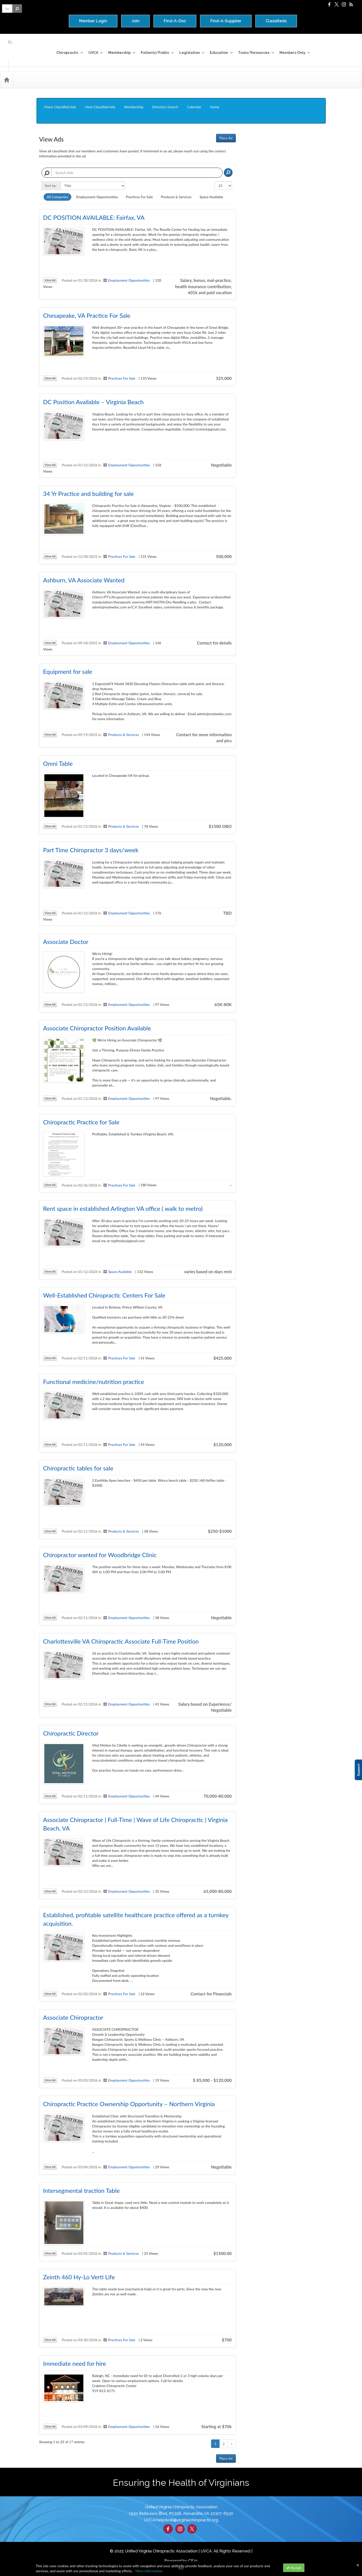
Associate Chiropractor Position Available (97, 984)
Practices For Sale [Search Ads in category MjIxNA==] (122, 1950)
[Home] (6, 51)
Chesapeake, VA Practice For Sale (86, 272)
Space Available (211, 153)
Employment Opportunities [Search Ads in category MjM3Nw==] (129, 2123)
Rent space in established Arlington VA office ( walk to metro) (123, 1165)
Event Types (28, 51)
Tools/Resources (296, 28)
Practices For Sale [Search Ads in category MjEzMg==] (122, 1315)
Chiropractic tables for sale (78, 1425)
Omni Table (58, 720)
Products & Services (176, 153)
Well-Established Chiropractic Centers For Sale (104, 1251)
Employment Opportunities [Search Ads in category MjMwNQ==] (129, 1848)
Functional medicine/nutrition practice (93, 1338)
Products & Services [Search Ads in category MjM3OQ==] (124, 2210)
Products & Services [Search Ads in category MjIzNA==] (124, 1488)
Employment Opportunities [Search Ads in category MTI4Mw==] (129, 237)
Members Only (335, 28)
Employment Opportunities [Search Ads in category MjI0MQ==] (129, 1574)
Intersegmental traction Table (81, 2147)
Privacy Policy (73, 2544)
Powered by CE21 (181, 2517)
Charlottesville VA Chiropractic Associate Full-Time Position (121, 1597)
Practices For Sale (139, 153)
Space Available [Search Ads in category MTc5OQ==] (120, 1228)
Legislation (232, 28)
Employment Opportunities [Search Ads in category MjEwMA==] (129, 961)
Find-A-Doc (153, 9)
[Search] (228, 129)
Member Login (71, 9)
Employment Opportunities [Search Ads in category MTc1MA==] (129, 599)
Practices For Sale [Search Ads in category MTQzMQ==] (122, 335)
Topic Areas (59, 51)
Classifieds (254, 9)
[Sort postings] (92, 142)
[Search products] (260, 51)
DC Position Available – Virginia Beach (93, 358)
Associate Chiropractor (73, 1974)
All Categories (57, 153)
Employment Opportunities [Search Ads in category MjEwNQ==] (129, 1055)
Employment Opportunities (97, 153)
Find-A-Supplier (203, 9)
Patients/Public (197, 28)
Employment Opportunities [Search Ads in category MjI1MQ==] (129, 1753)
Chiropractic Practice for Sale (81, 1078)
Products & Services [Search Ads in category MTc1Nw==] (124, 691)
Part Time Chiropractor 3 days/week (90, 806)
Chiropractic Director (71, 1689)
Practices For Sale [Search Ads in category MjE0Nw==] (122, 1401)
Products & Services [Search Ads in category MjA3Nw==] (124, 783)
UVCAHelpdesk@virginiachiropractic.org (181, 2476)
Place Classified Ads (60, 75)
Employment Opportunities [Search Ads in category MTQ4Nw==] (129, 421)
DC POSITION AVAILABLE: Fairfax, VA (93, 174)
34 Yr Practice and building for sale (88, 450)
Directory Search (165, 75)
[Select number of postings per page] (223, 142)
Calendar (194, 75)
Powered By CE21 (50, 2549)
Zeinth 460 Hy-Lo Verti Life (79, 2233)
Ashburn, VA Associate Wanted (83, 536)
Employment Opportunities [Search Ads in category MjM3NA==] (129, 2037)
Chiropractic (110, 28)
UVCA (136, 28)
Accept (293, 2567)
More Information (149, 2571)
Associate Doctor (65, 898)
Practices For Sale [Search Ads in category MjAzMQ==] (122, 1142)
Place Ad (226, 94)
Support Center (48, 2544)
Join (113, 9)
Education (261, 28)
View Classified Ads (100, 75)
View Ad (50, 237)
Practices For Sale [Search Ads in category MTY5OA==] (122, 513)
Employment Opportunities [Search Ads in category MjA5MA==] (129, 870)
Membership (161, 28)
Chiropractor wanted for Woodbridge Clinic (100, 1511)
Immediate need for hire (74, 2320)
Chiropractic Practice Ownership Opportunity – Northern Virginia (129, 2060)
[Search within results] (136, 129)
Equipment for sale (67, 628)
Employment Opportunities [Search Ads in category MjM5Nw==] (129, 2383)
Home (214, 75)
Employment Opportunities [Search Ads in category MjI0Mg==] (129, 1661)
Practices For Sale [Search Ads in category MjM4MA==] (122, 2297)
